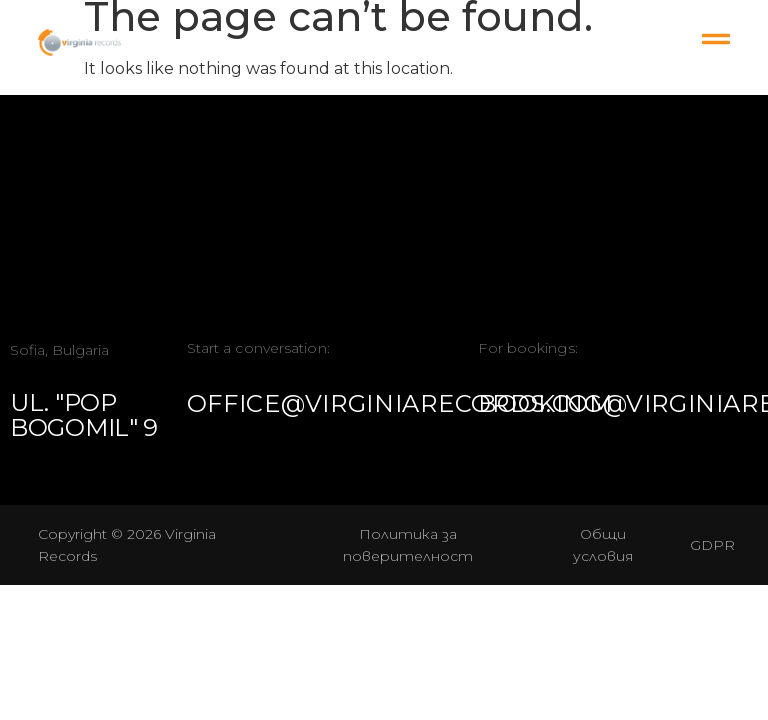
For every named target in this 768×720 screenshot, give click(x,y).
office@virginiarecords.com (400, 403)
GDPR (712, 545)
